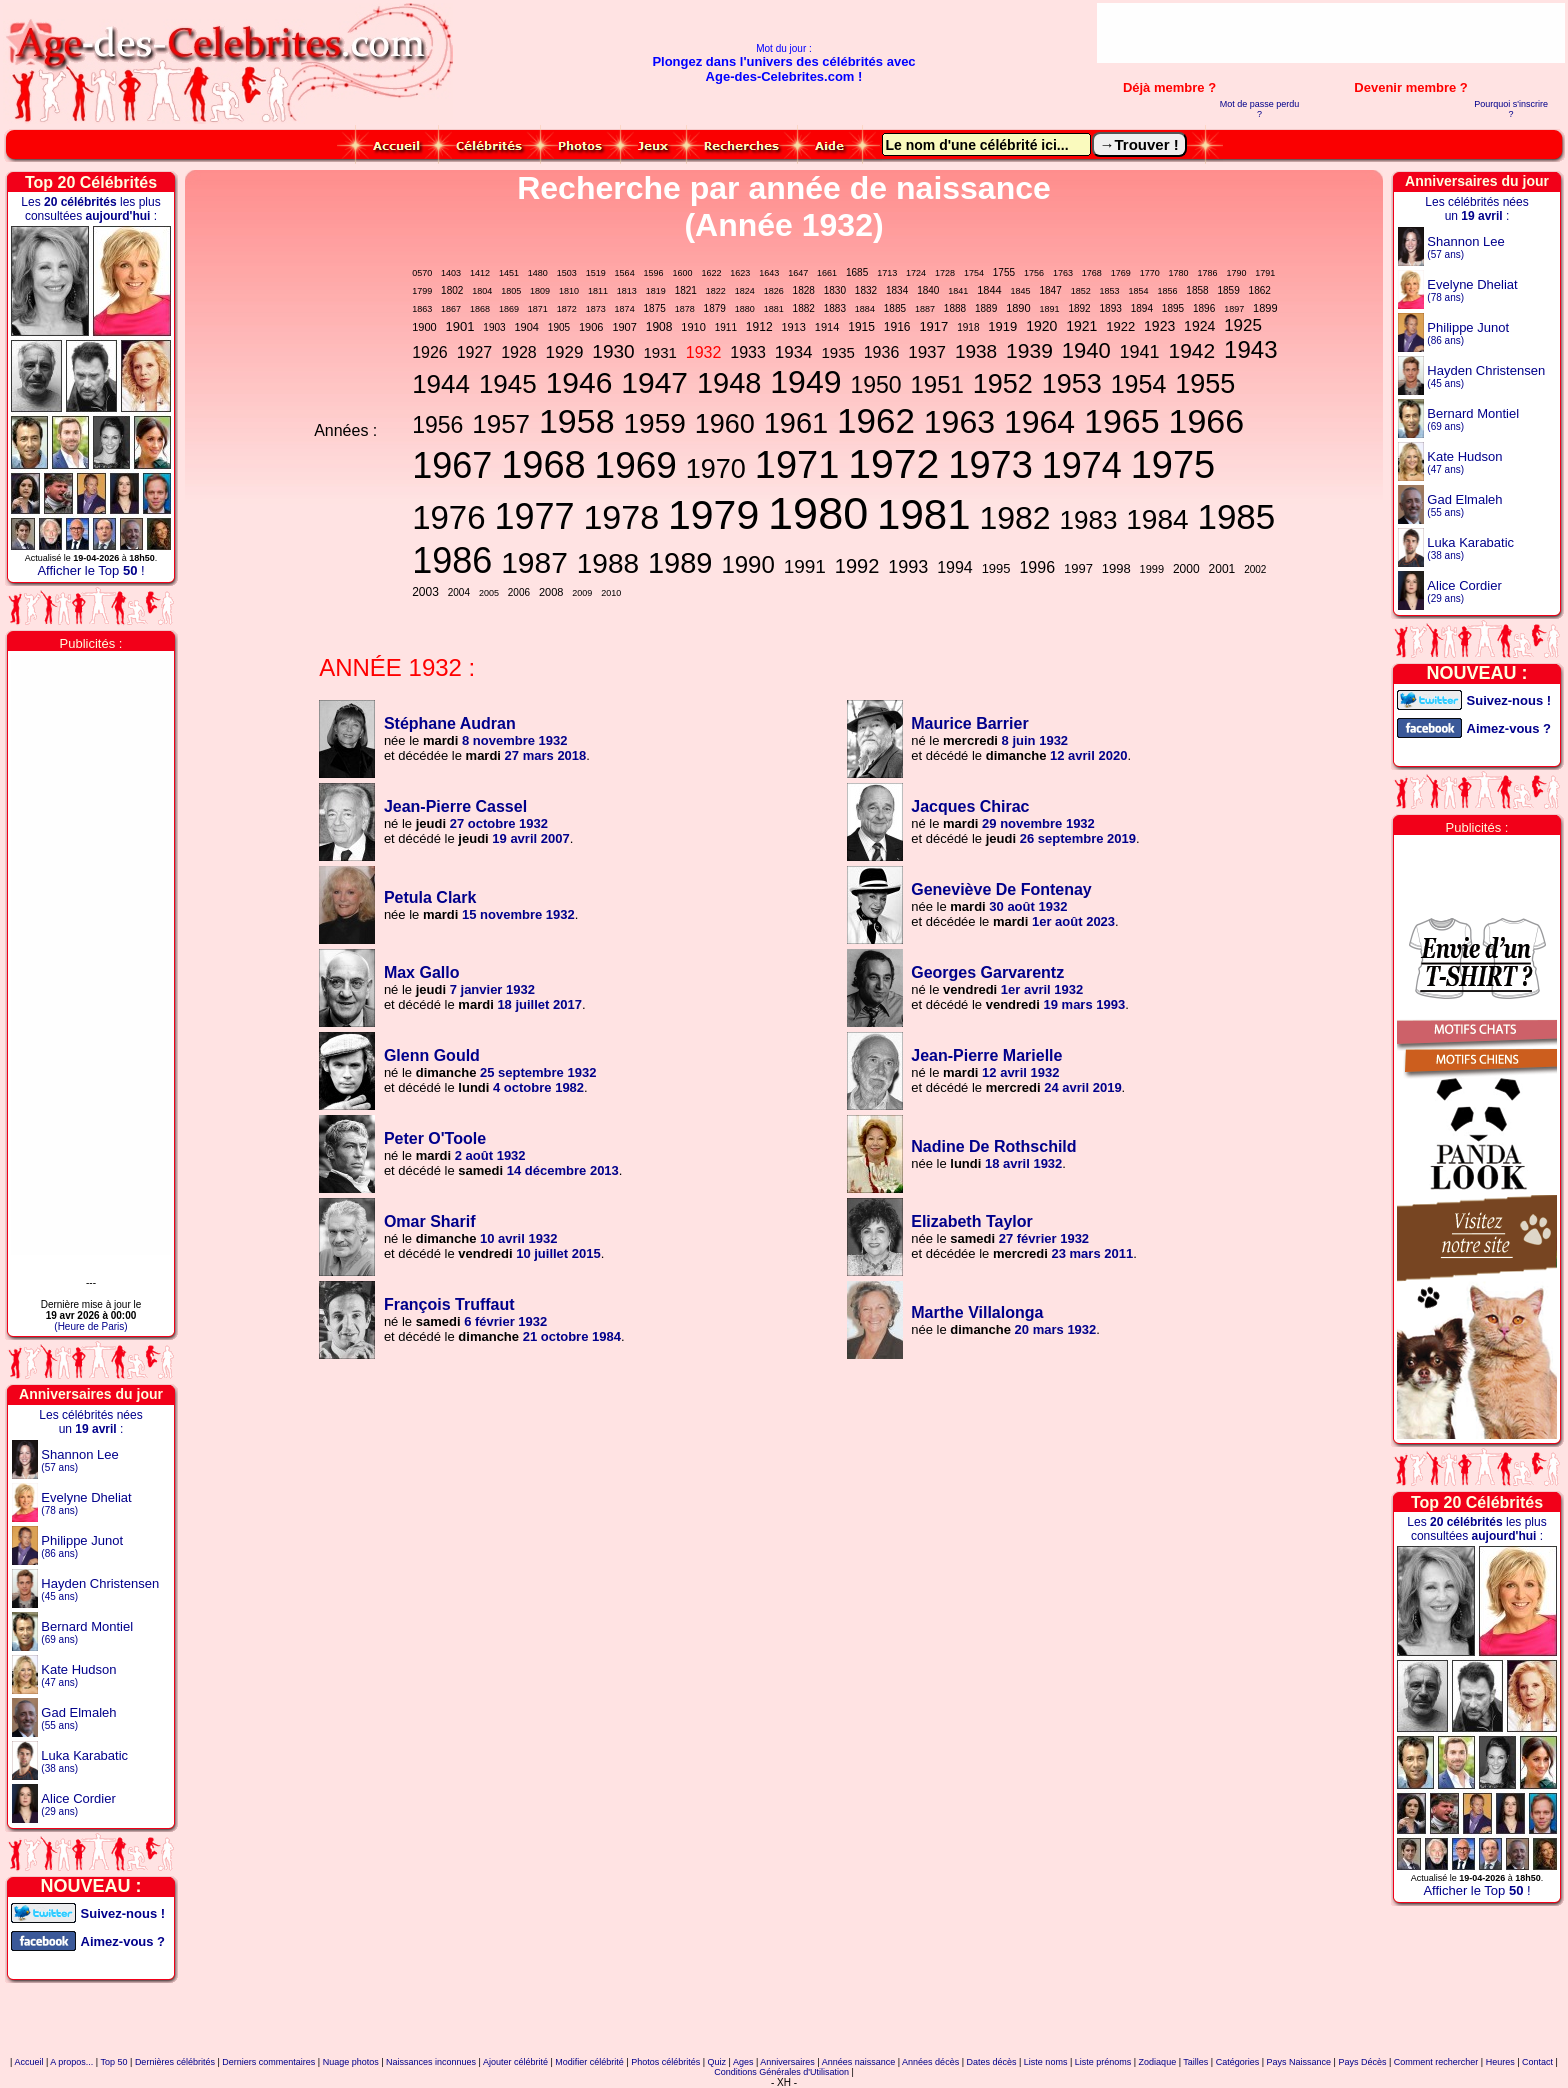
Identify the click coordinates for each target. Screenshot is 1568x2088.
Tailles (1195, 2062)
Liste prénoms (1103, 2062)
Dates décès (991, 2062)
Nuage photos (351, 2062)
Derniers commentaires (268, 2062)
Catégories (1238, 2062)
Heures (1500, 2062)
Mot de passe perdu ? (1260, 109)
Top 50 (114, 2062)
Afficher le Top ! (90, 570)
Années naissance (859, 2062)
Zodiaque (1158, 2062)
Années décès (930, 2062)
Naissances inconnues (431, 2062)
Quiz (717, 2062)
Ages (743, 2062)
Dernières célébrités (175, 2062)
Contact (1537, 2062)
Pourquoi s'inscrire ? (1511, 109)
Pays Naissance (1299, 2062)
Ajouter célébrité (515, 2062)
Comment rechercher (1436, 2062)
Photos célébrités (665, 2062)
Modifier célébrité (589, 2062)
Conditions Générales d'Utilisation (781, 2072)
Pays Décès (1362, 2062)
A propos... (71, 2062)
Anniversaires (787, 2062)
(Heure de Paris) (90, 1326)
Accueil (28, 2062)
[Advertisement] (1331, 33)
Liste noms (1046, 2062)
